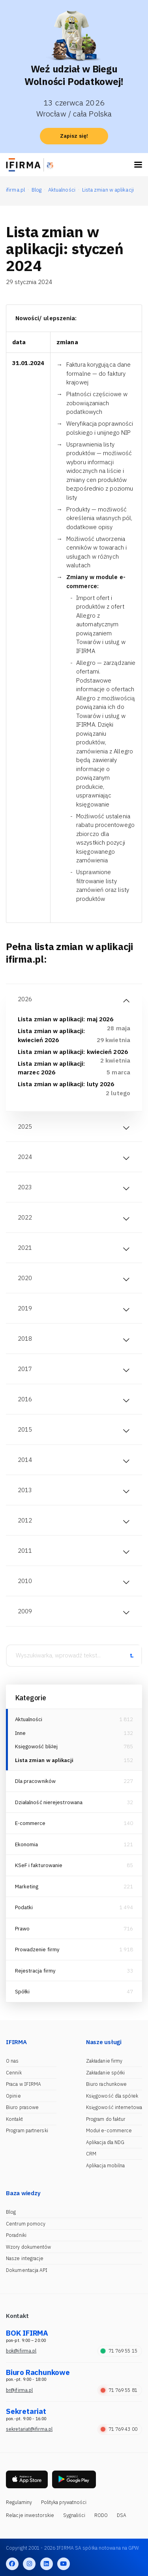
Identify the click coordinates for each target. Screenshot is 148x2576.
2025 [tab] (25, 1126)
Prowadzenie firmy (37, 1949)
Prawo (22, 1928)
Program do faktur (106, 2119)
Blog (11, 2212)
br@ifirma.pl (19, 2390)
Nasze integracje (25, 2258)
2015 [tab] (25, 1429)
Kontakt (14, 2119)
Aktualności (29, 1719)
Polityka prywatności (64, 2502)
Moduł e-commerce (109, 2130)
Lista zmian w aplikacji (44, 1760)
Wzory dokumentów (28, 2247)
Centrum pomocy (25, 2224)
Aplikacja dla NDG (105, 2142)
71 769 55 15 (119, 2351)
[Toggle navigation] (138, 164)
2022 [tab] (25, 1217)
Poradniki (16, 2235)
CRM (91, 2154)
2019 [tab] (25, 1308)
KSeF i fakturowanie (39, 1865)
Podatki (24, 1907)
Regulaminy (19, 2502)
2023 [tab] (25, 1187)
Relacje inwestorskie (30, 2515)
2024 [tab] (25, 1157)
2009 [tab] (25, 1611)
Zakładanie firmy (104, 2061)
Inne (20, 1733)
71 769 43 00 (119, 2429)
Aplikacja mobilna (105, 2165)
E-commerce (30, 1823)
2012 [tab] (25, 1520)
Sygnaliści (74, 2515)
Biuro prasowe (22, 2107)
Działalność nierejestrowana (49, 1802)
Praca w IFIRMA (23, 2084)
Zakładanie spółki (105, 2073)
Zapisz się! (74, 136)
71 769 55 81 (119, 2390)
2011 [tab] (25, 1551)
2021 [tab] (25, 1248)
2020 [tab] (25, 1278)
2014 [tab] (25, 1460)
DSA (121, 2515)
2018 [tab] (25, 1339)
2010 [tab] (25, 1581)
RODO (101, 2515)
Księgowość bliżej (36, 1746)
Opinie (13, 2096)
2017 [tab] (25, 1369)
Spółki (22, 1991)
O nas (12, 2061)
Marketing (27, 1886)
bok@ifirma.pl (21, 2351)
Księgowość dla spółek (112, 2096)
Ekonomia (26, 1844)
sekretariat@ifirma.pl (29, 2429)
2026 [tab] (25, 999)
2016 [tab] (25, 1399)
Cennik (14, 2073)
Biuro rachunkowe (106, 2084)
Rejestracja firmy (35, 1970)
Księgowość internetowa (114, 2107)
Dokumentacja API (27, 2270)
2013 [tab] (25, 1490)
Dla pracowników (35, 1781)
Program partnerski (27, 2130)
